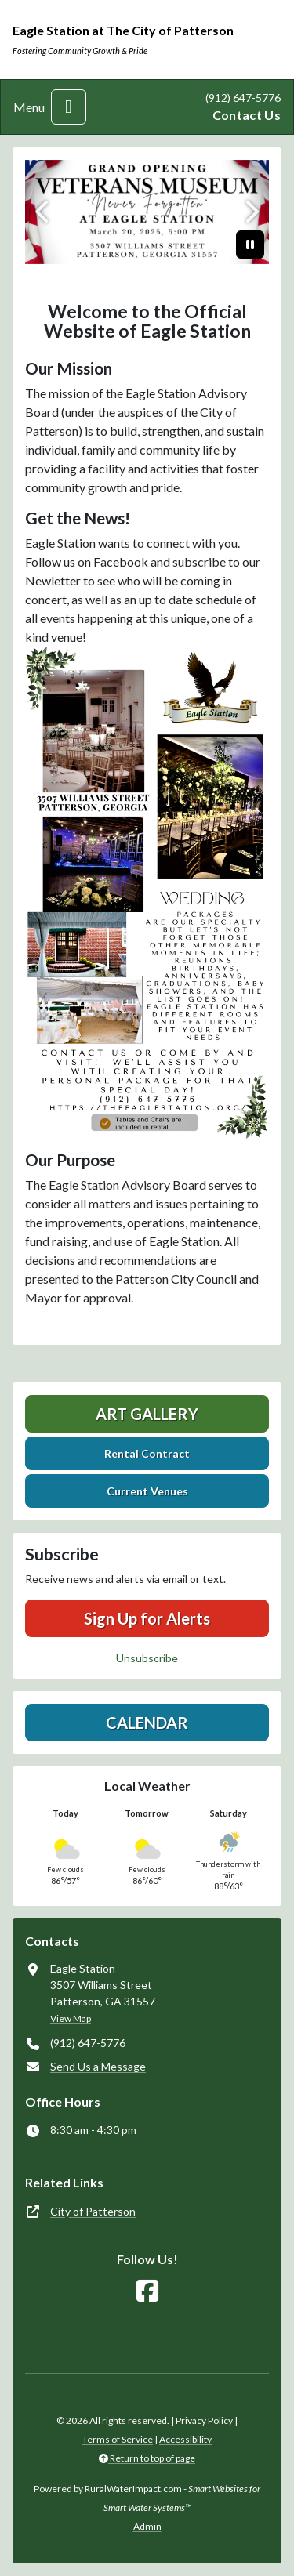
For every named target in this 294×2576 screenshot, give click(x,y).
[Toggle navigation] (68, 107)
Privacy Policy (204, 2420)
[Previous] (43, 212)
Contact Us (246, 114)
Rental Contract (147, 1453)
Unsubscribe (147, 1658)
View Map (70, 2018)
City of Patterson (93, 2211)
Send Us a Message (98, 2066)
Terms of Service (117, 2439)
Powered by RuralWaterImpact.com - (147, 2498)
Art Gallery (147, 1413)
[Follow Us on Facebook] (147, 2291)
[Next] (250, 212)
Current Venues (147, 1491)
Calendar (147, 1722)
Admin (147, 2526)
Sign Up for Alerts (147, 1618)
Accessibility (185, 2439)
